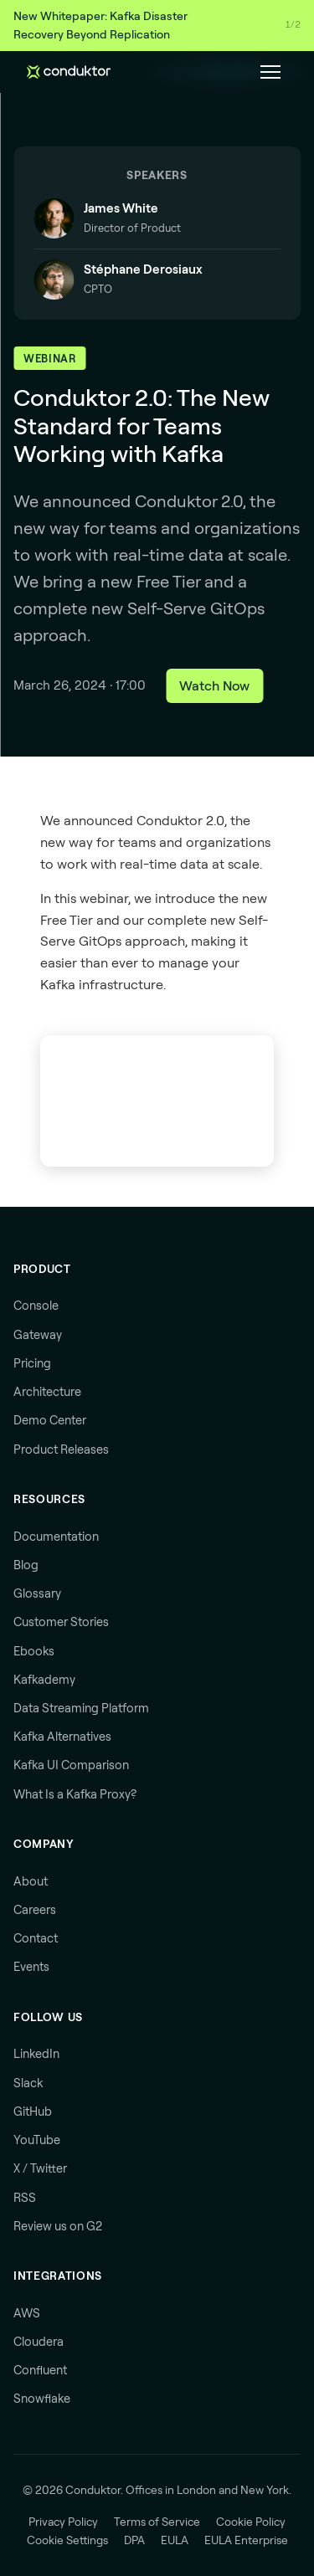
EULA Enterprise (246, 2540)
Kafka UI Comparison (71, 1765)
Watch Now (214, 685)
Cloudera (38, 2341)
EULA (174, 2540)
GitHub (32, 2111)
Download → (274, 25)
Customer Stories (61, 1621)
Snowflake (41, 2398)
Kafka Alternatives (62, 1736)
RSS (24, 2197)
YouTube (36, 2140)
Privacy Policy (63, 2521)
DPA (134, 2540)
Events (31, 1966)
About (30, 1881)
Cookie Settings (67, 2540)
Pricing (32, 1363)
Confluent (40, 2370)
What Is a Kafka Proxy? (74, 1794)
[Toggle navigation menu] (270, 72)
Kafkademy (44, 1679)
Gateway (37, 1334)
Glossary (37, 1593)
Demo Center (49, 1420)
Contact (35, 1938)
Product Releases (61, 1449)
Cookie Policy (251, 2521)
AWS (26, 2313)
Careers (34, 1909)
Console (36, 1305)
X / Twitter (40, 2168)
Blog (26, 1565)
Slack (28, 2083)
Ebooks (33, 1651)
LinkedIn (36, 2053)
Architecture (47, 1391)
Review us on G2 (57, 2226)
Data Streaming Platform (81, 1708)
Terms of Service (157, 2521)
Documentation (56, 1536)
